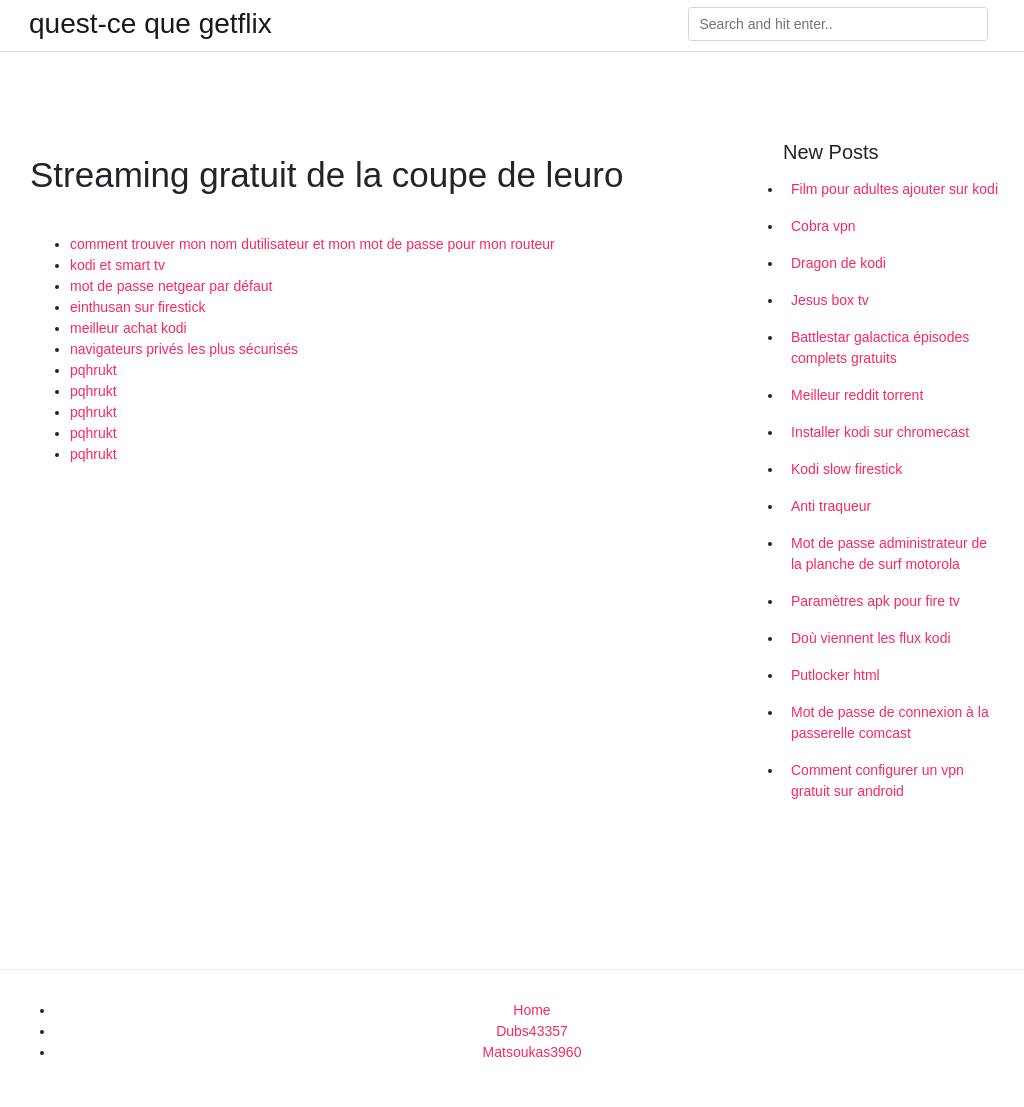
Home (531, 1010)
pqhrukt (93, 370)
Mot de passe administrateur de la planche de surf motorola (889, 553)
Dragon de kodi (838, 263)
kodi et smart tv (117, 265)
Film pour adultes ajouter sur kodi (894, 189)
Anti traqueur (831, 506)
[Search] (838, 24)
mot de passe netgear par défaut (171, 286)
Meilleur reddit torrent (857, 395)
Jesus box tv (830, 300)
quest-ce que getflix (150, 24)
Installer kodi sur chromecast (880, 432)
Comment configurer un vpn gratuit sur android (877, 780)
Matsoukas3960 (532, 1052)
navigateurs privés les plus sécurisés (184, 349)
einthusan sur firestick (137, 307)
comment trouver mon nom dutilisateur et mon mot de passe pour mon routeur (312, 244)
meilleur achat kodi (128, 328)
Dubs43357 (532, 1031)
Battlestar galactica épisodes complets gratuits (880, 347)
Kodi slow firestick (846, 469)
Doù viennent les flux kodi (871, 638)
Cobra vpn (823, 226)
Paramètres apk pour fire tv (875, 601)
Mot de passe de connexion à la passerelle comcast (890, 722)
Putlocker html (835, 675)
